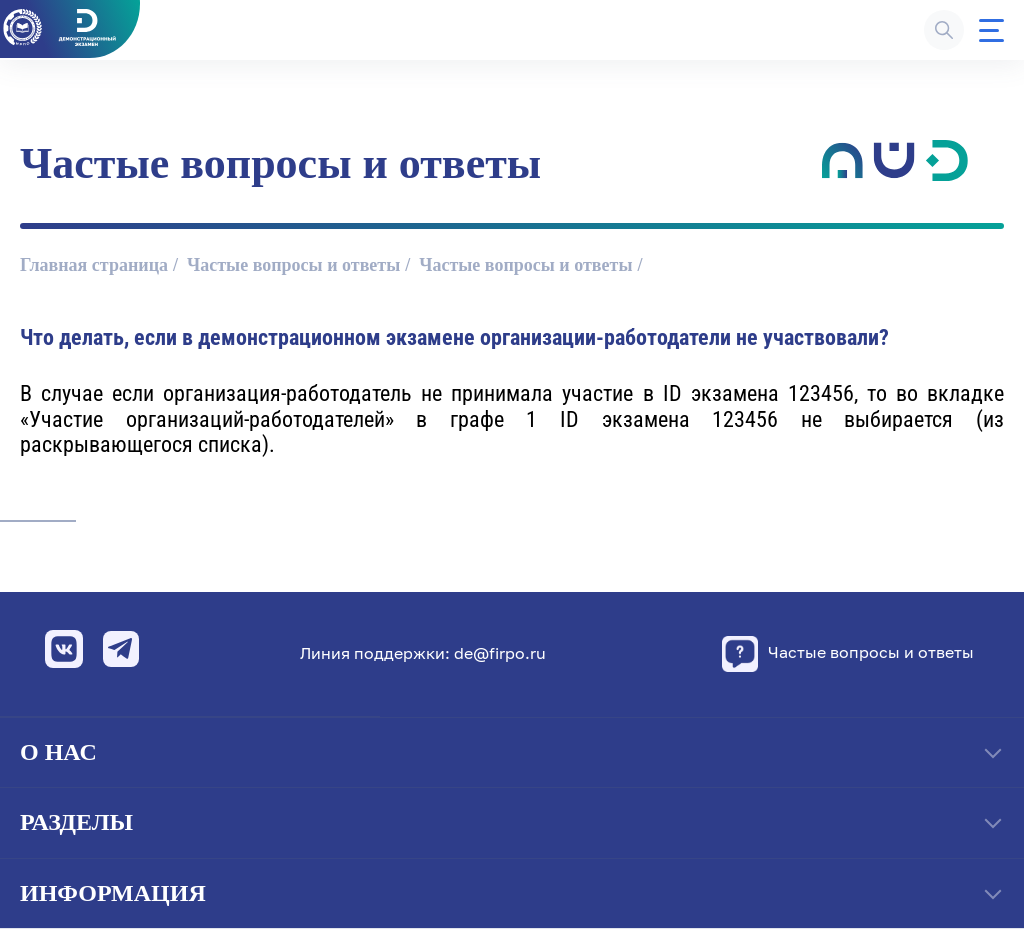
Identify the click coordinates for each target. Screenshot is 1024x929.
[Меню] (991, 30)
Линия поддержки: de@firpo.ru (423, 653)
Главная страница (94, 265)
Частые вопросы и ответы (293, 265)
